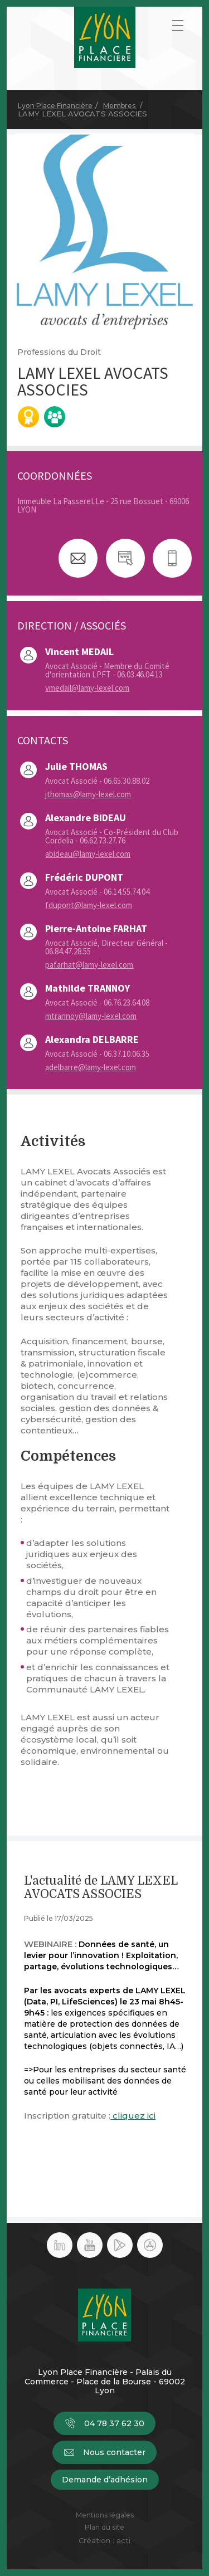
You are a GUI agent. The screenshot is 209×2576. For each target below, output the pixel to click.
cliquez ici (132, 2115)
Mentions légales (105, 2515)
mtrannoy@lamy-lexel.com (91, 1016)
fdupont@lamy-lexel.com (88, 905)
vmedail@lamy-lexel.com (87, 687)
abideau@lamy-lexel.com (87, 853)
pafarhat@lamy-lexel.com (89, 964)
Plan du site (104, 2527)
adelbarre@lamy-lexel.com (90, 1067)
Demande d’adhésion (105, 2480)
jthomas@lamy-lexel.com (88, 794)
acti (123, 2540)
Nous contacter (104, 2452)
